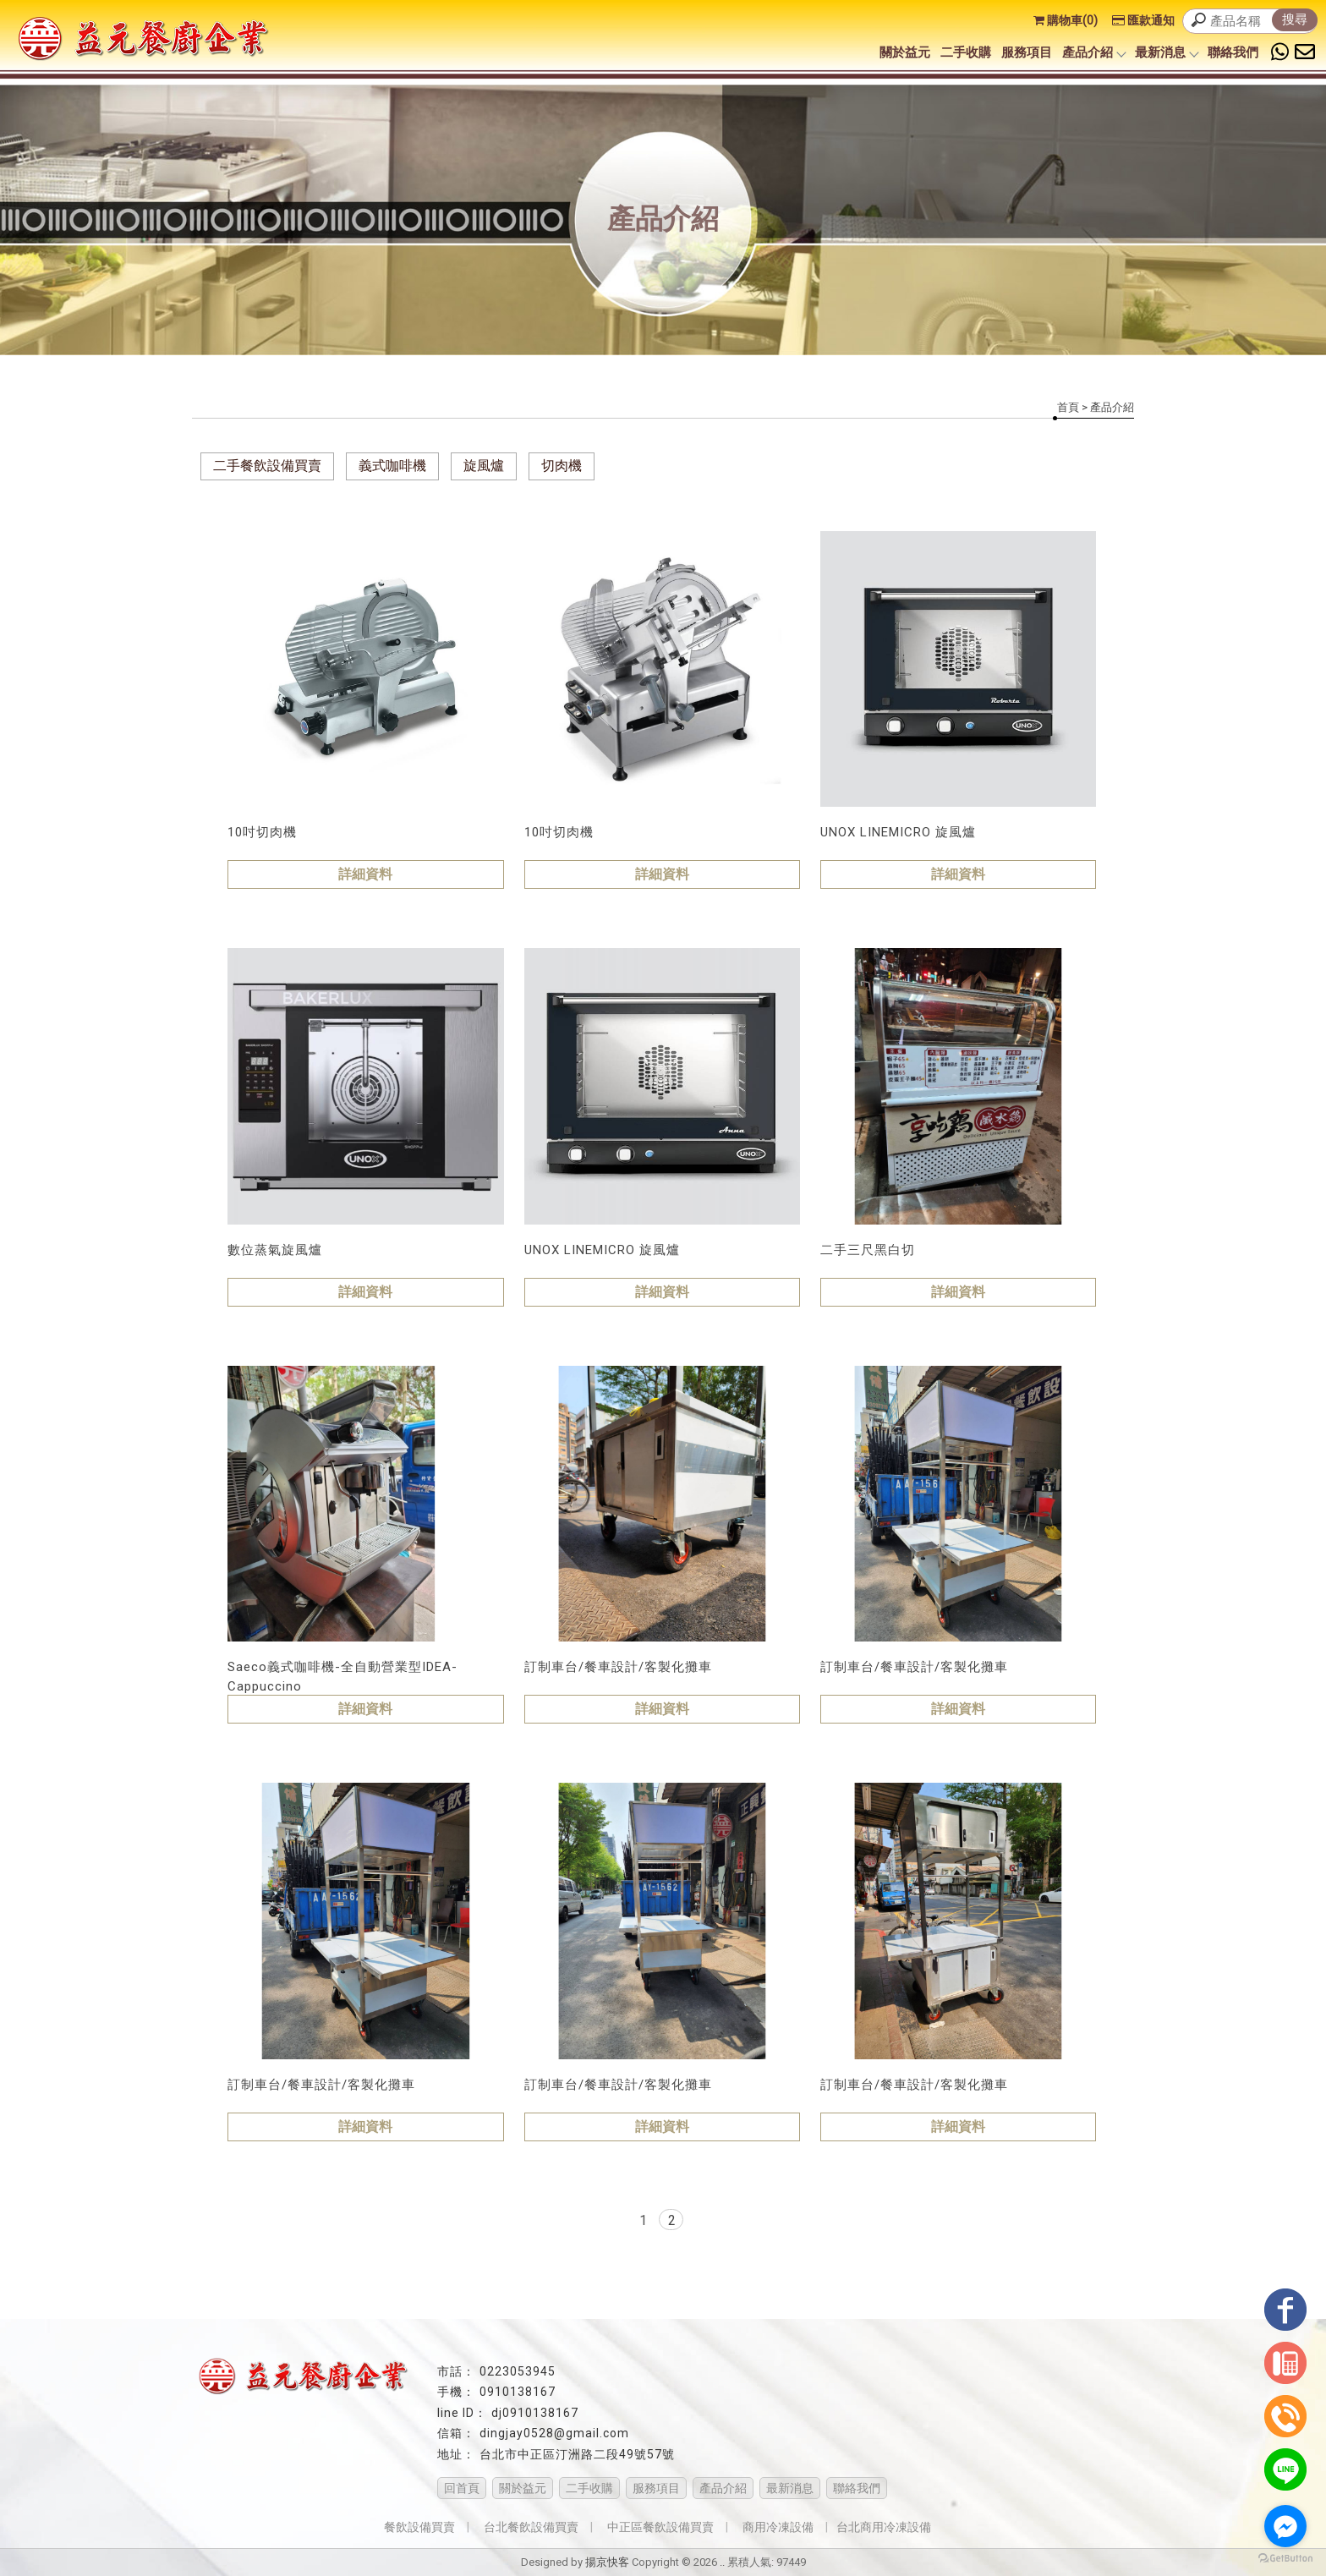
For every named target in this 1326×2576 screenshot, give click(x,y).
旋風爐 (483, 466)
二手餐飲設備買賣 (267, 466)
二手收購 (965, 52)
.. (722, 2562)
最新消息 (1166, 52)
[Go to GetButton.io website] (1285, 2558)
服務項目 (1026, 52)
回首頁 (461, 2488)
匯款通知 (1143, 20)
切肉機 (561, 466)
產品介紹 (1093, 52)
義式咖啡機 (392, 466)
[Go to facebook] (1285, 2526)
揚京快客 (607, 2562)
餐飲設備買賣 (419, 2527)
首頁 (1068, 407)
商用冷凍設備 (778, 2527)
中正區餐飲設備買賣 (660, 2527)
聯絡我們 (1233, 52)
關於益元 (904, 52)
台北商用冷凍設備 (883, 2527)
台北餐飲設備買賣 (531, 2527)
